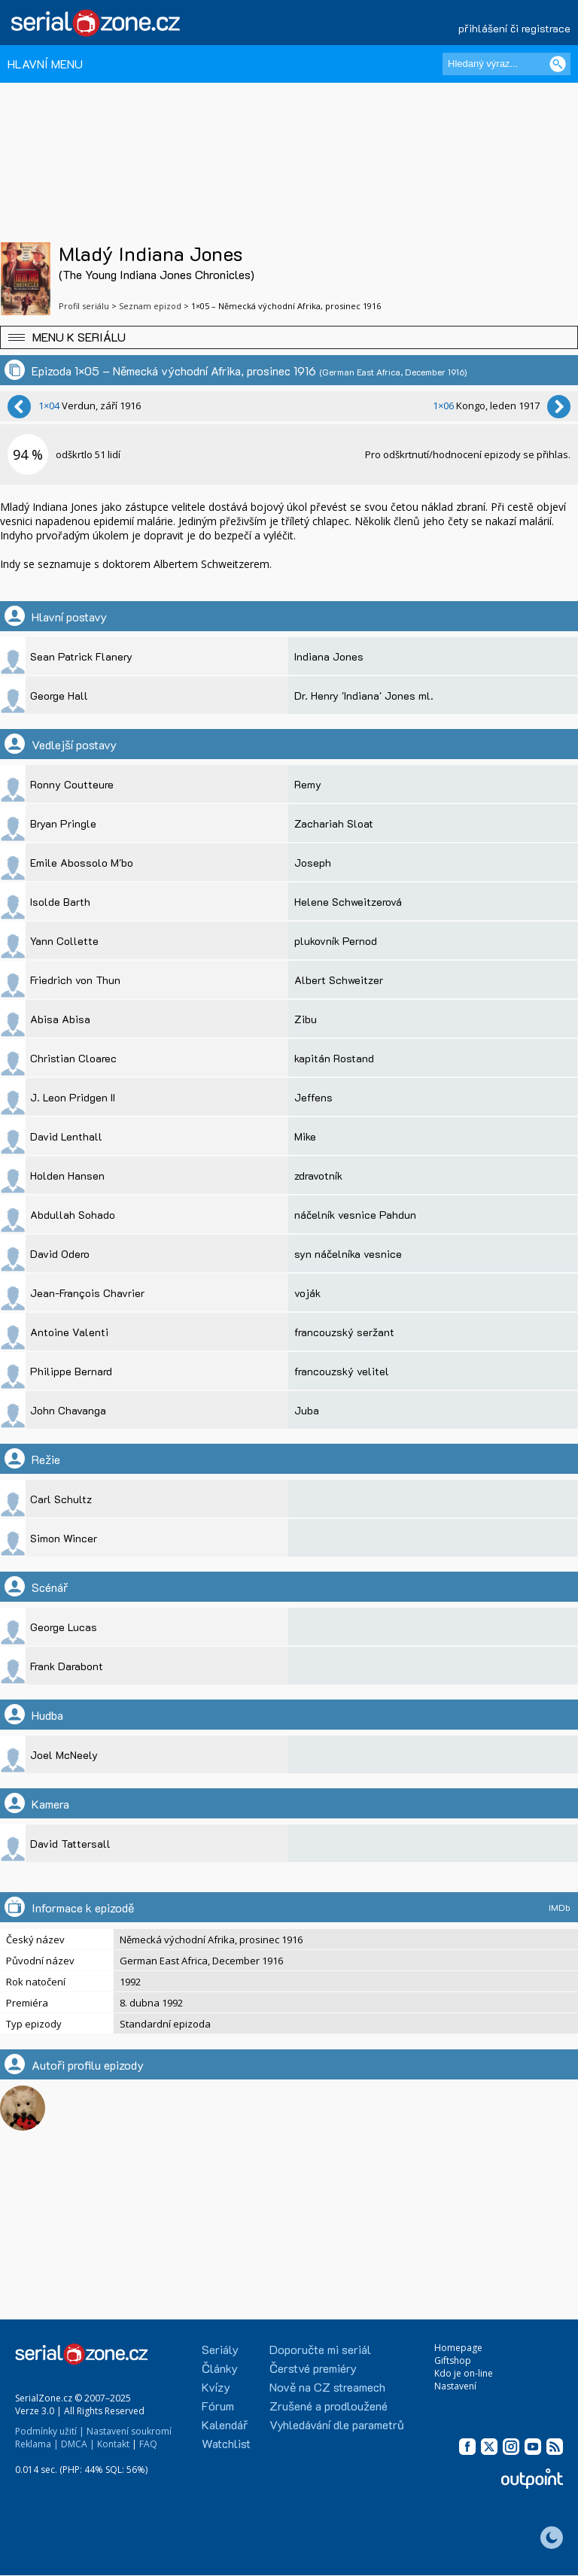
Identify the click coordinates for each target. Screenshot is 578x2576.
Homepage (458, 2347)
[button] (289, 337)
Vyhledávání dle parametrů (336, 2424)
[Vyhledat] (557, 64)
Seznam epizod (150, 305)
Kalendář (225, 2424)
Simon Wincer (63, 1538)
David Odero (60, 1254)
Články (220, 2368)
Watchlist (226, 2443)
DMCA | (78, 2444)
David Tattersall (70, 1843)
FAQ (148, 2444)
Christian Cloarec (73, 1058)
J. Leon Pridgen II (72, 1097)
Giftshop (452, 2360)
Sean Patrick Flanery (81, 656)
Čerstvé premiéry (313, 2368)
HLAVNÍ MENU (45, 63)
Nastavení (455, 2386)
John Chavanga (68, 1410)
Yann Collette (64, 941)
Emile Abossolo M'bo (81, 862)
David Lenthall (66, 1136)
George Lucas (63, 1627)
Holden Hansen (67, 1175)
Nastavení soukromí (129, 2431)
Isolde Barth (60, 902)
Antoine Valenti (69, 1332)
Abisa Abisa (60, 1019)
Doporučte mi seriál (320, 2349)
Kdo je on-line (463, 2373)
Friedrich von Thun (75, 980)
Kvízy (216, 2387)
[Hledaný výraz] (506, 64)
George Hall (59, 695)
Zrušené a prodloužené (328, 2405)
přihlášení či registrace (514, 28)
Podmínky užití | (49, 2431)
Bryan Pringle (63, 823)
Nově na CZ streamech (327, 2387)
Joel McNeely (64, 1755)
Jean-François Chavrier (87, 1293)
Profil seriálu (84, 305)
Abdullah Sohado (72, 1215)
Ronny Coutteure (72, 784)
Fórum (218, 2405)
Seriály (220, 2349)
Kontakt (113, 2444)
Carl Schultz (61, 1499)
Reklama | (37, 2444)
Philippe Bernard (71, 1371)
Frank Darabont (66, 1666)
